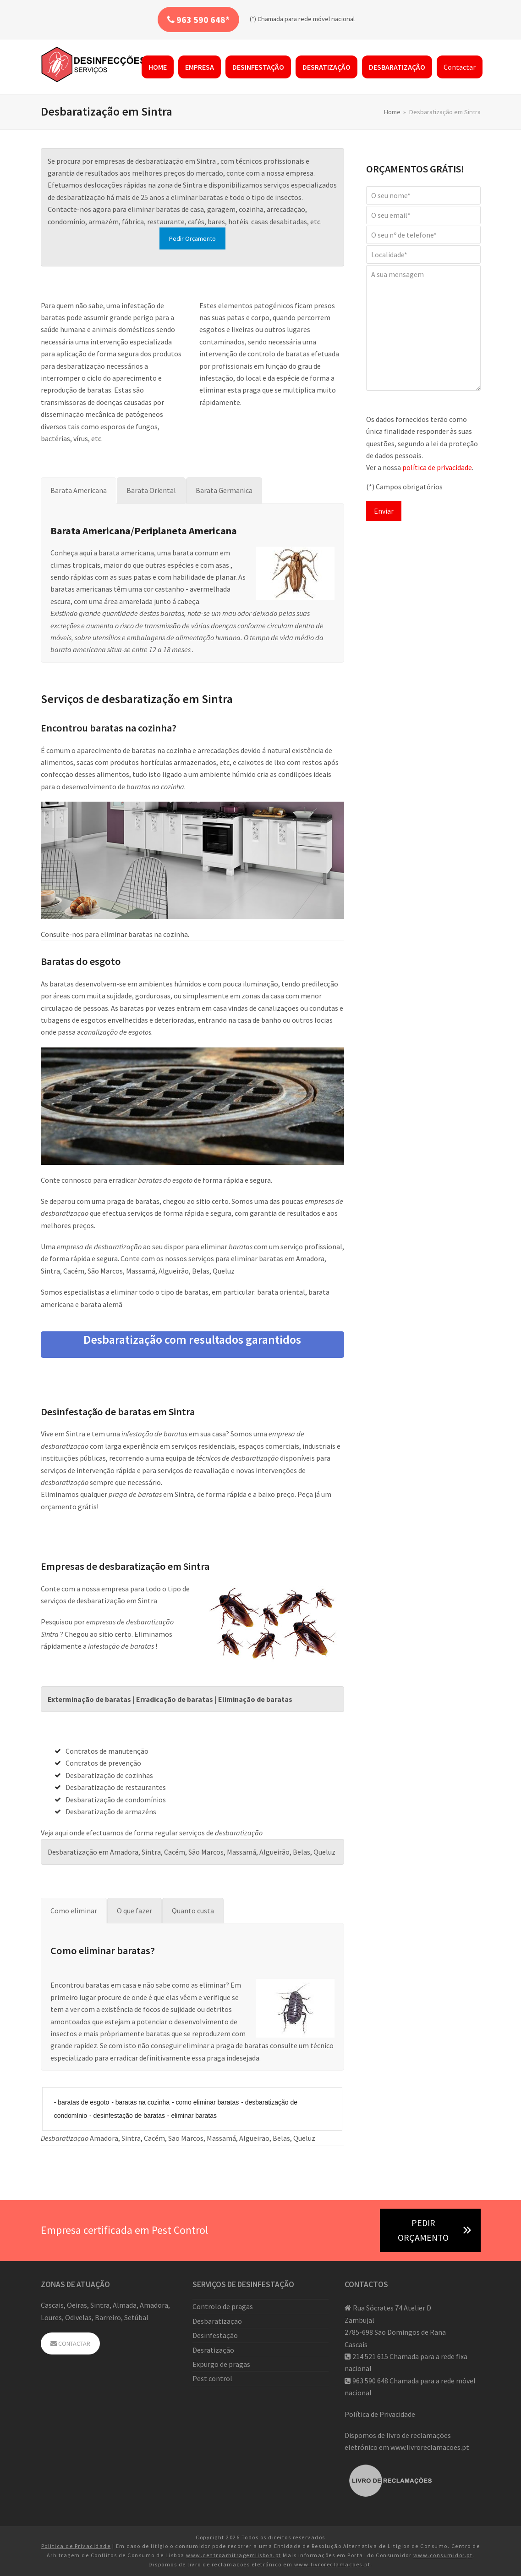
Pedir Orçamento (192, 238)
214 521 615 (370, 2356)
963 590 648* (198, 19)
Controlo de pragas (222, 2306)
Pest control (212, 2378)
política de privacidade (437, 467)
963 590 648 (370, 2380)
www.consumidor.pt (443, 2555)
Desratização (213, 2349)
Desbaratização (217, 2321)
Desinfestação (215, 2335)
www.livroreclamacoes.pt (429, 2447)
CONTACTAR (70, 2343)
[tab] (78, 490)
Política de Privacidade (380, 2414)
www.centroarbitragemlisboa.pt (233, 2555)
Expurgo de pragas (221, 2364)
